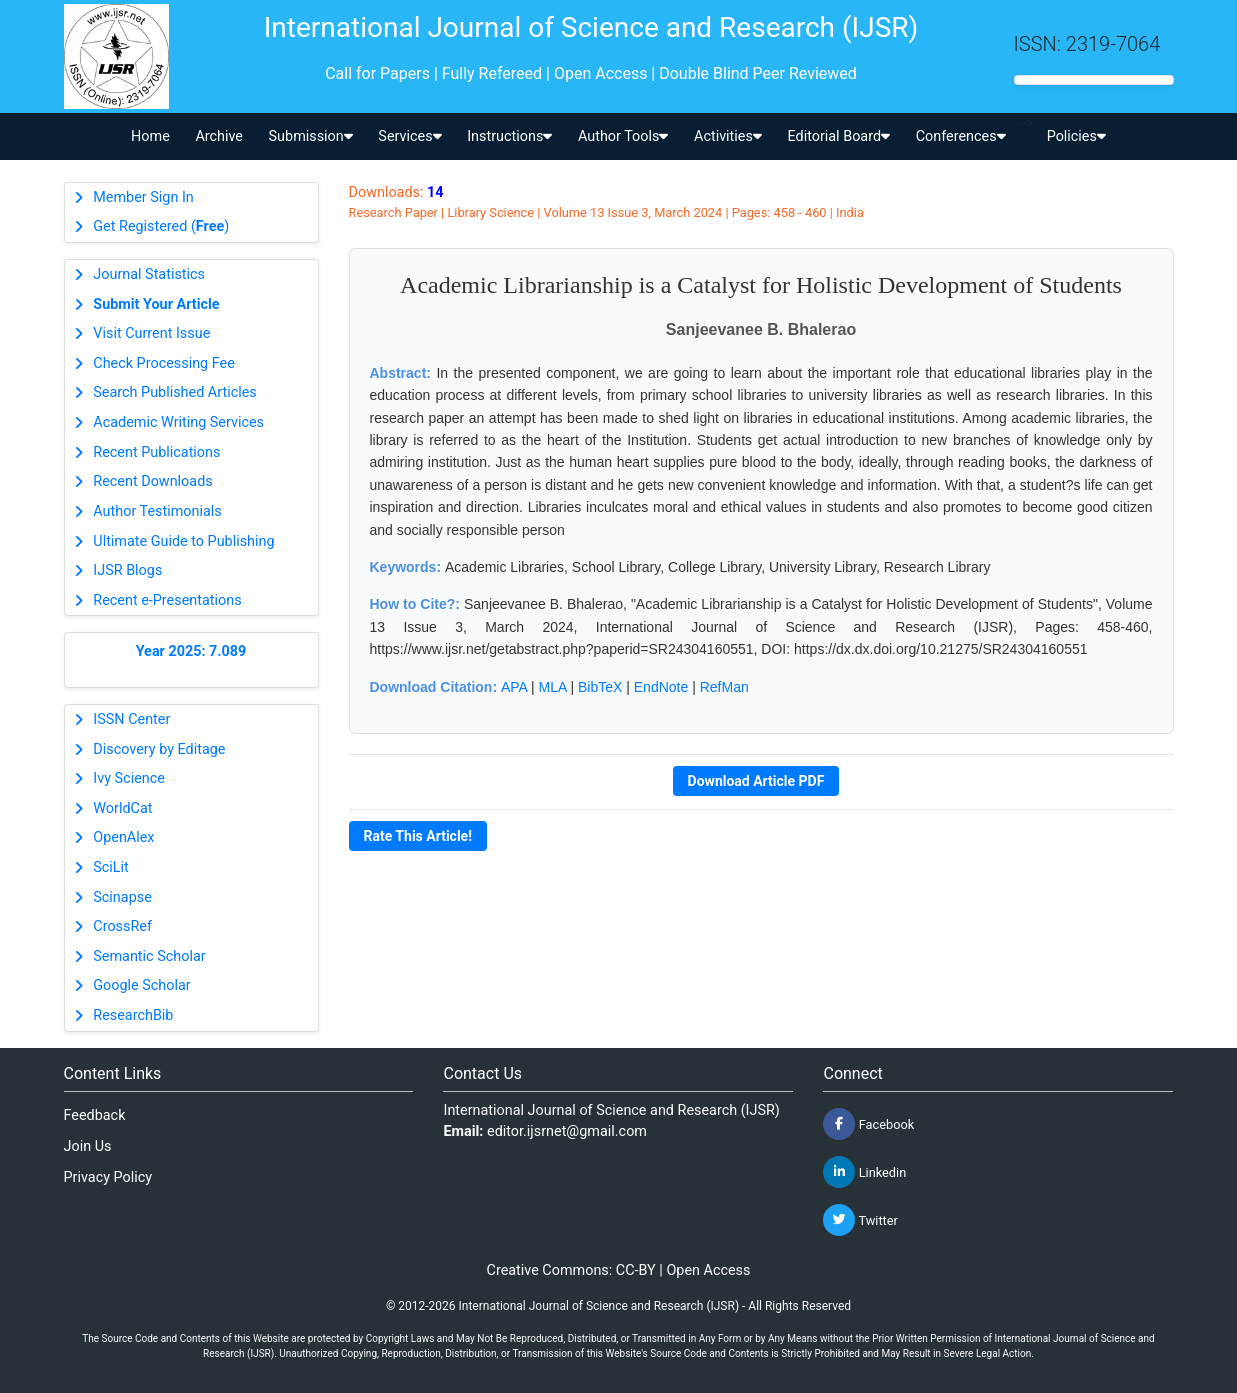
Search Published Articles (174, 392)
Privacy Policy (108, 1177)
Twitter (860, 1220)
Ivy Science (129, 778)
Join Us (88, 1146)
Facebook (868, 1124)
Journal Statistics (149, 274)
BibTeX (600, 687)
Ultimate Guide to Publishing (183, 541)
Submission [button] (311, 136)
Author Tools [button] (623, 136)
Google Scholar (141, 985)
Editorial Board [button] (838, 136)
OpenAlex (123, 837)
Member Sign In (143, 197)
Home (150, 136)
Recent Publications (156, 452)
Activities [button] (728, 136)
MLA (553, 687)
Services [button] (409, 136)
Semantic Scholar (149, 956)
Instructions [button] (509, 136)
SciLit (111, 867)
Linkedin (864, 1172)
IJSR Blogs (127, 570)
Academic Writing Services (178, 422)
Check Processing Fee (164, 363)
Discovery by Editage (159, 749)
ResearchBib (133, 1015)
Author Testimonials (157, 511)
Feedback (95, 1115)
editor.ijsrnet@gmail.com (567, 1131)
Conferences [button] (961, 136)
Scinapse (122, 897)
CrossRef (122, 926)
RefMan (724, 687)
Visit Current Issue (151, 333)
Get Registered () (161, 226)
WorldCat (122, 808)
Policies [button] (1076, 136)
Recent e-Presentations (167, 600)
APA (514, 687)
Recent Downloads (152, 481)
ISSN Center (131, 719)
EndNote (661, 687)
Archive (219, 136)
